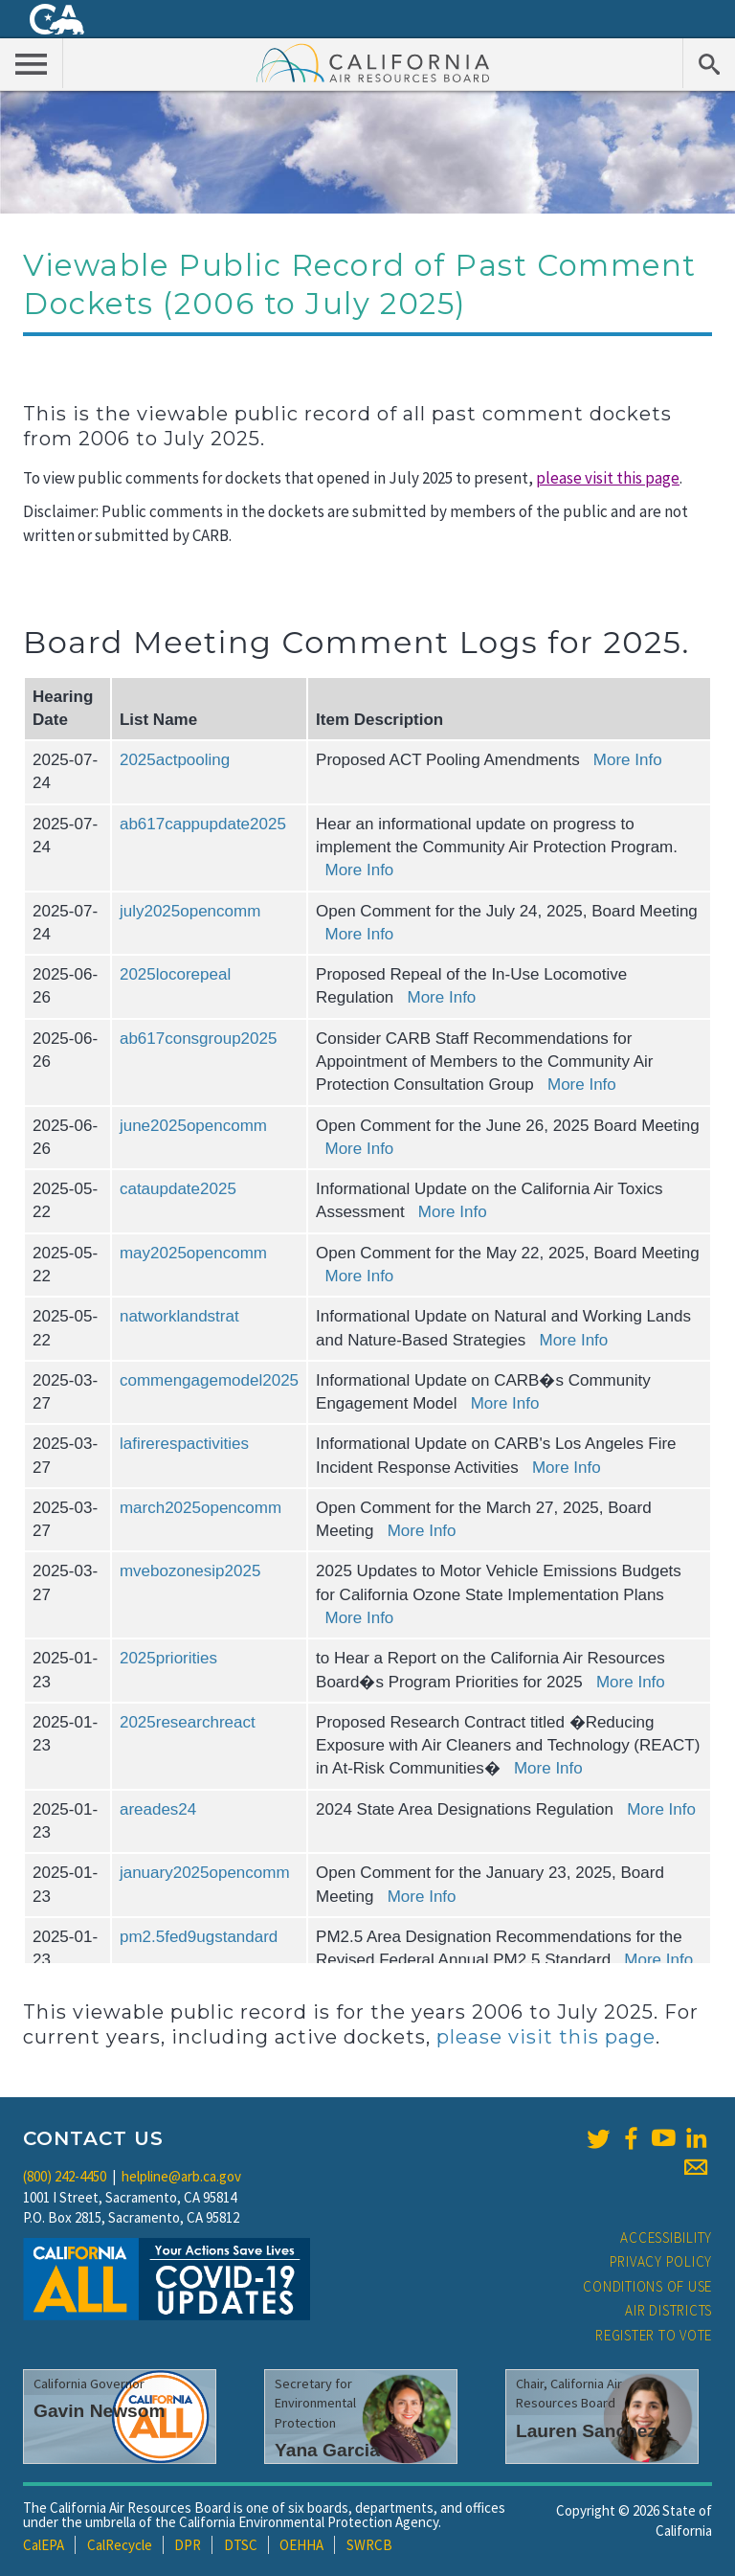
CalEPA (43, 2545)
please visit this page (607, 477)
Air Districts (668, 2310)
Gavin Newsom (99, 2411)
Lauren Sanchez (586, 2431)
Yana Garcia (327, 2450)
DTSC (240, 2545)
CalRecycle (119, 2545)
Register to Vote (653, 2335)
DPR (187, 2545)
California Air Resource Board (373, 62)
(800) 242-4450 (64, 2176)
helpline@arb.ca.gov (181, 2176)
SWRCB (369, 2545)
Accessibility (666, 2237)
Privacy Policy (661, 2261)
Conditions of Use (647, 2286)
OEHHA (301, 2545)
